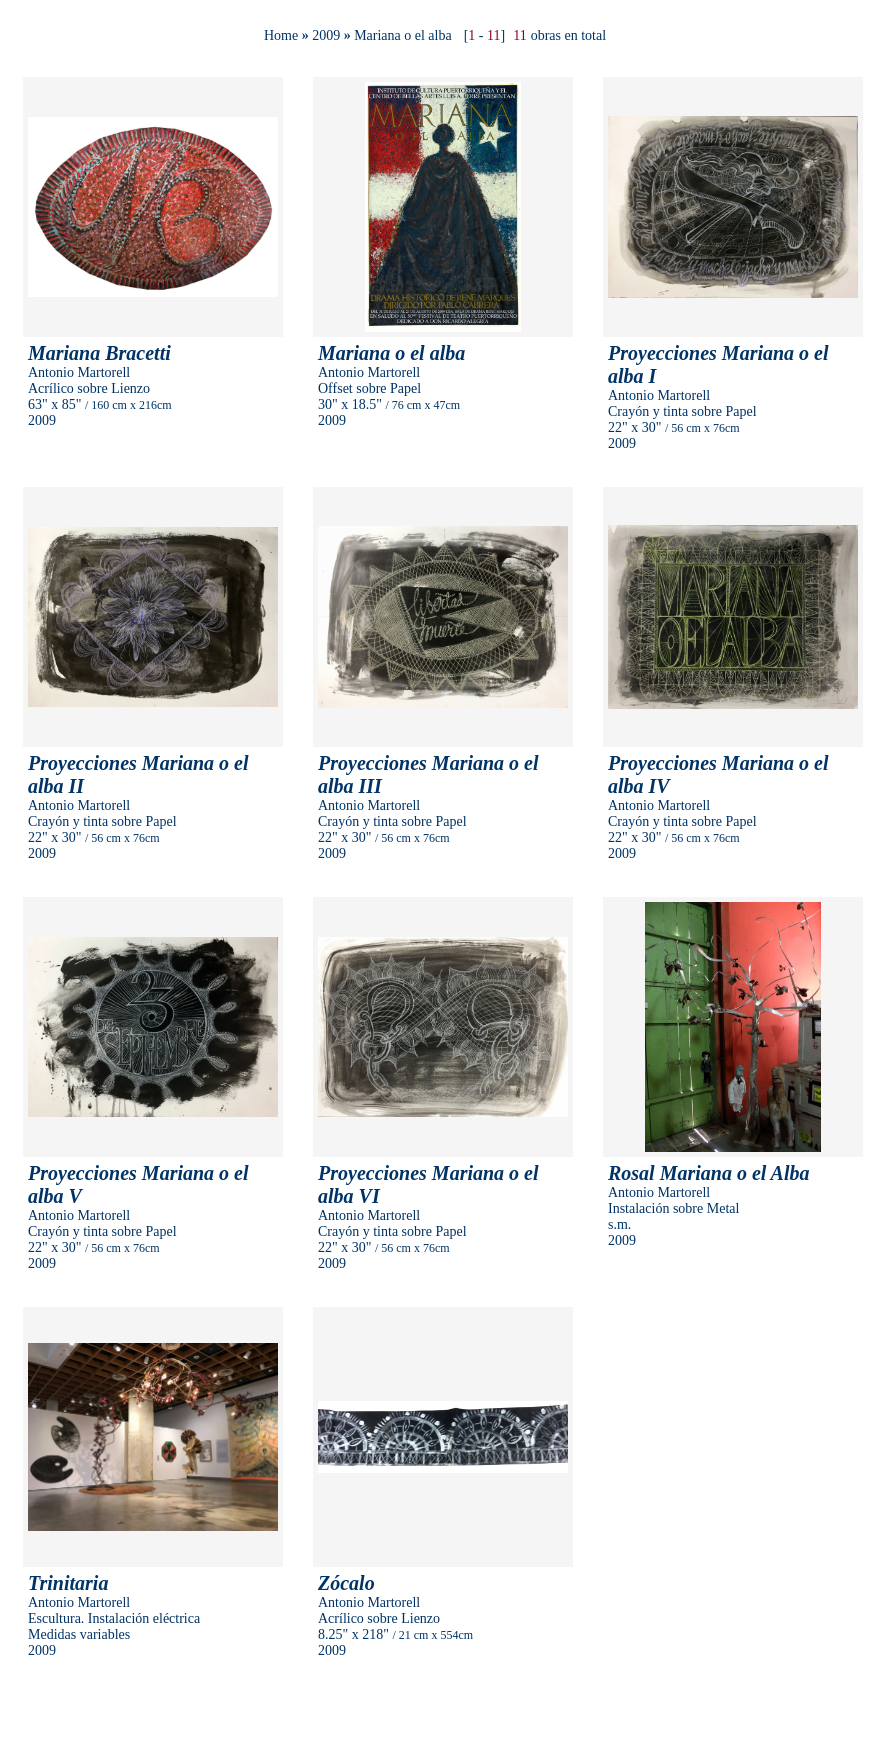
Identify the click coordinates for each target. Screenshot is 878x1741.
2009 (326, 35)
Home (281, 35)
